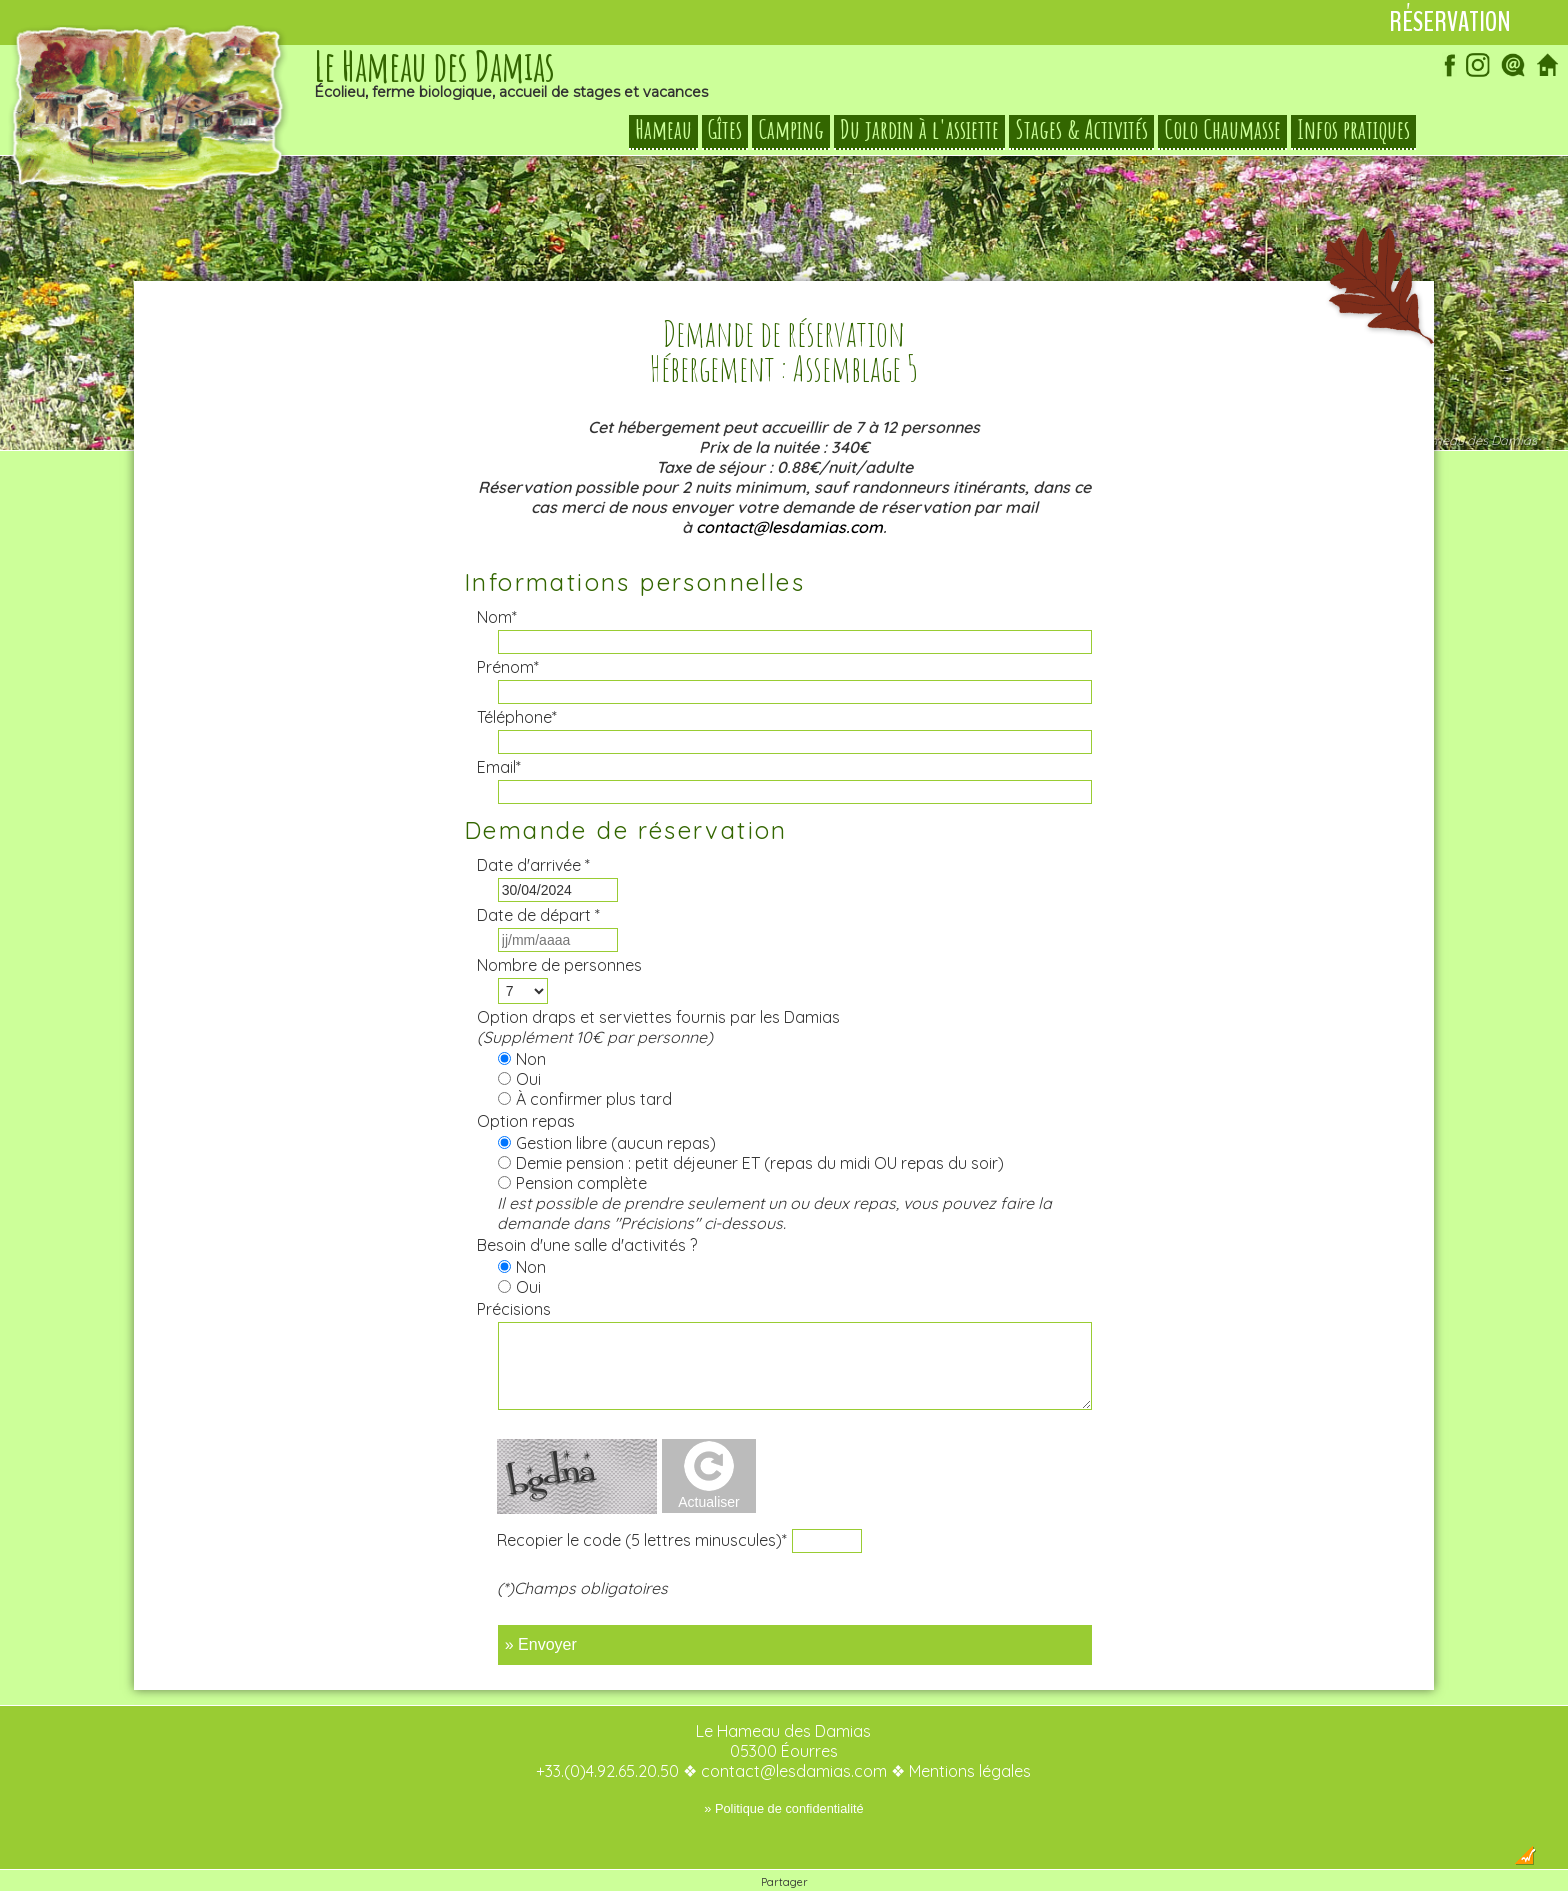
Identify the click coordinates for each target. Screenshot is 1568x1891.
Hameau (663, 130)
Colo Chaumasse (1222, 130)
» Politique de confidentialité (783, 1768)
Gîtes (725, 130)
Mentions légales (970, 1731)
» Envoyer (541, 1604)
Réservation (1450, 22)
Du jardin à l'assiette (919, 130)
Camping (791, 130)
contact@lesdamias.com (789, 487)
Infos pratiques (1353, 130)
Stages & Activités (1081, 130)
